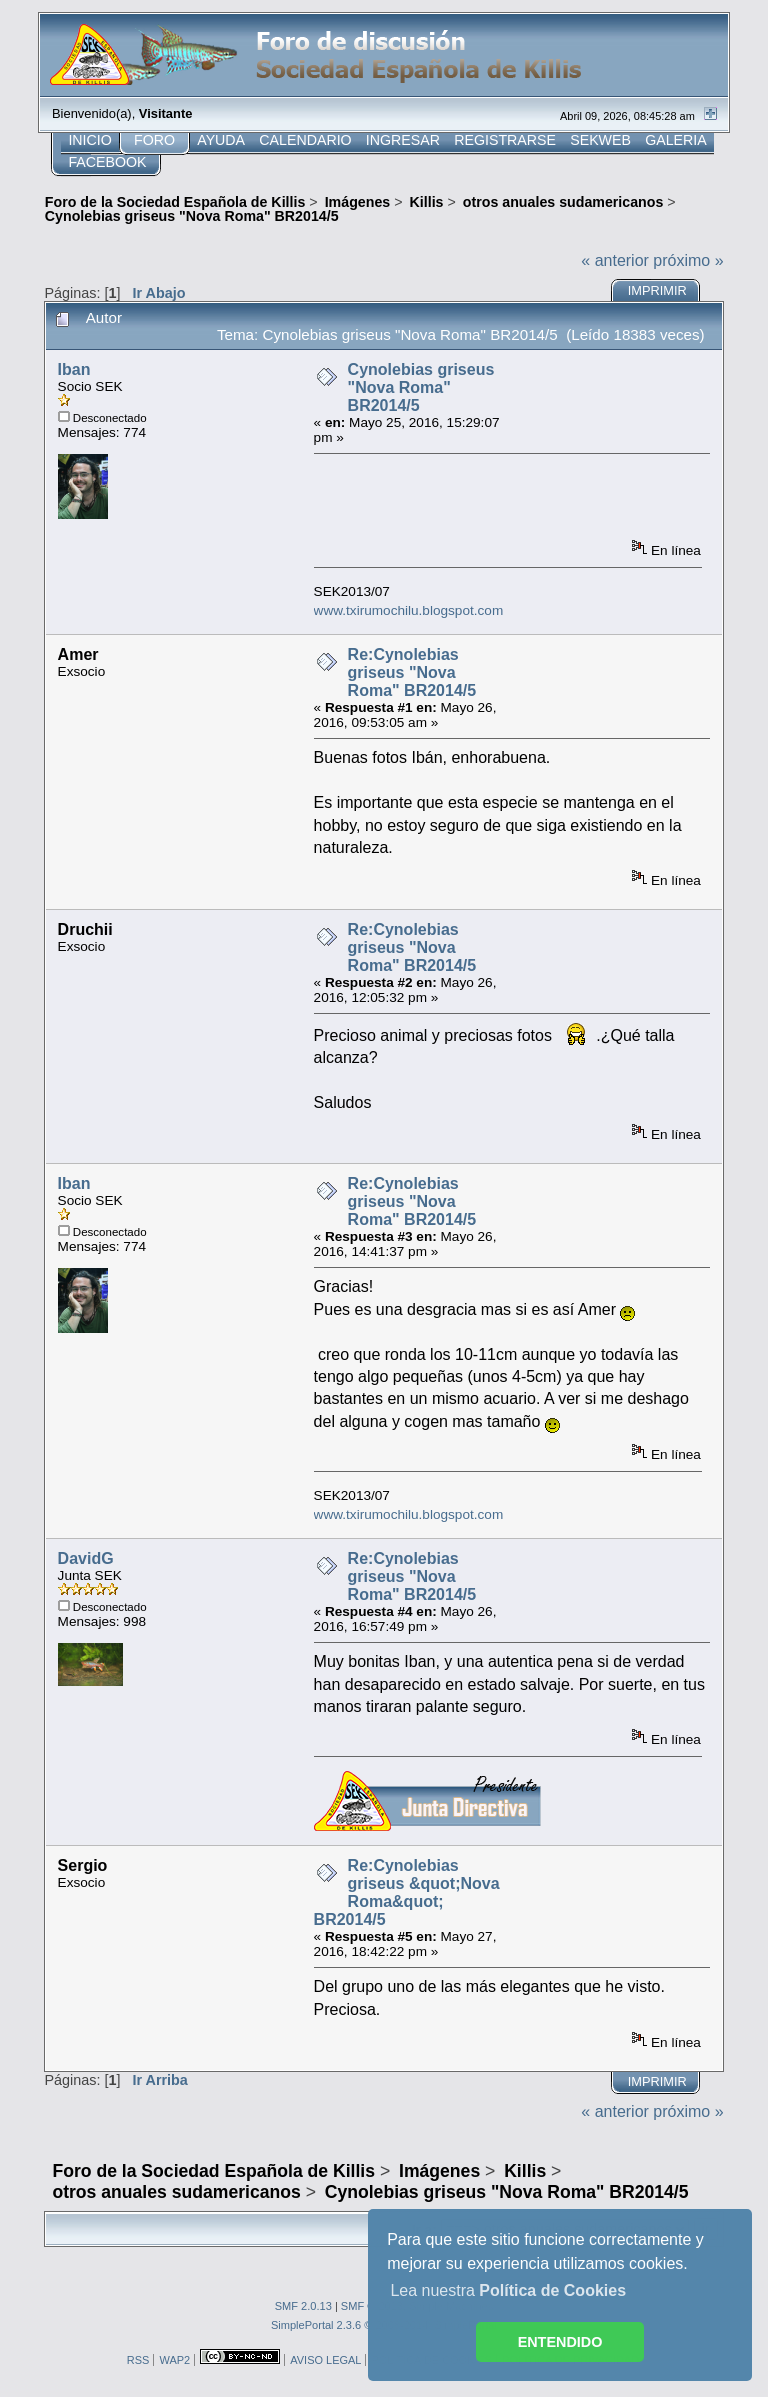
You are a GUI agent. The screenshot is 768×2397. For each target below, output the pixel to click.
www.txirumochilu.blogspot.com (409, 610)
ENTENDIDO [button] (560, 2342)
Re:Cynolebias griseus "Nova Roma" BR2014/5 (412, 672)
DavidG (86, 1558)
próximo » (688, 260)
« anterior (615, 260)
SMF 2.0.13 (303, 2306)
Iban (74, 369)
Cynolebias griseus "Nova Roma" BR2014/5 (421, 387)
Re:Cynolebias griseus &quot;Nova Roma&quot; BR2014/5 (407, 1892)
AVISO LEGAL (325, 2360)
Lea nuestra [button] (508, 2290)
